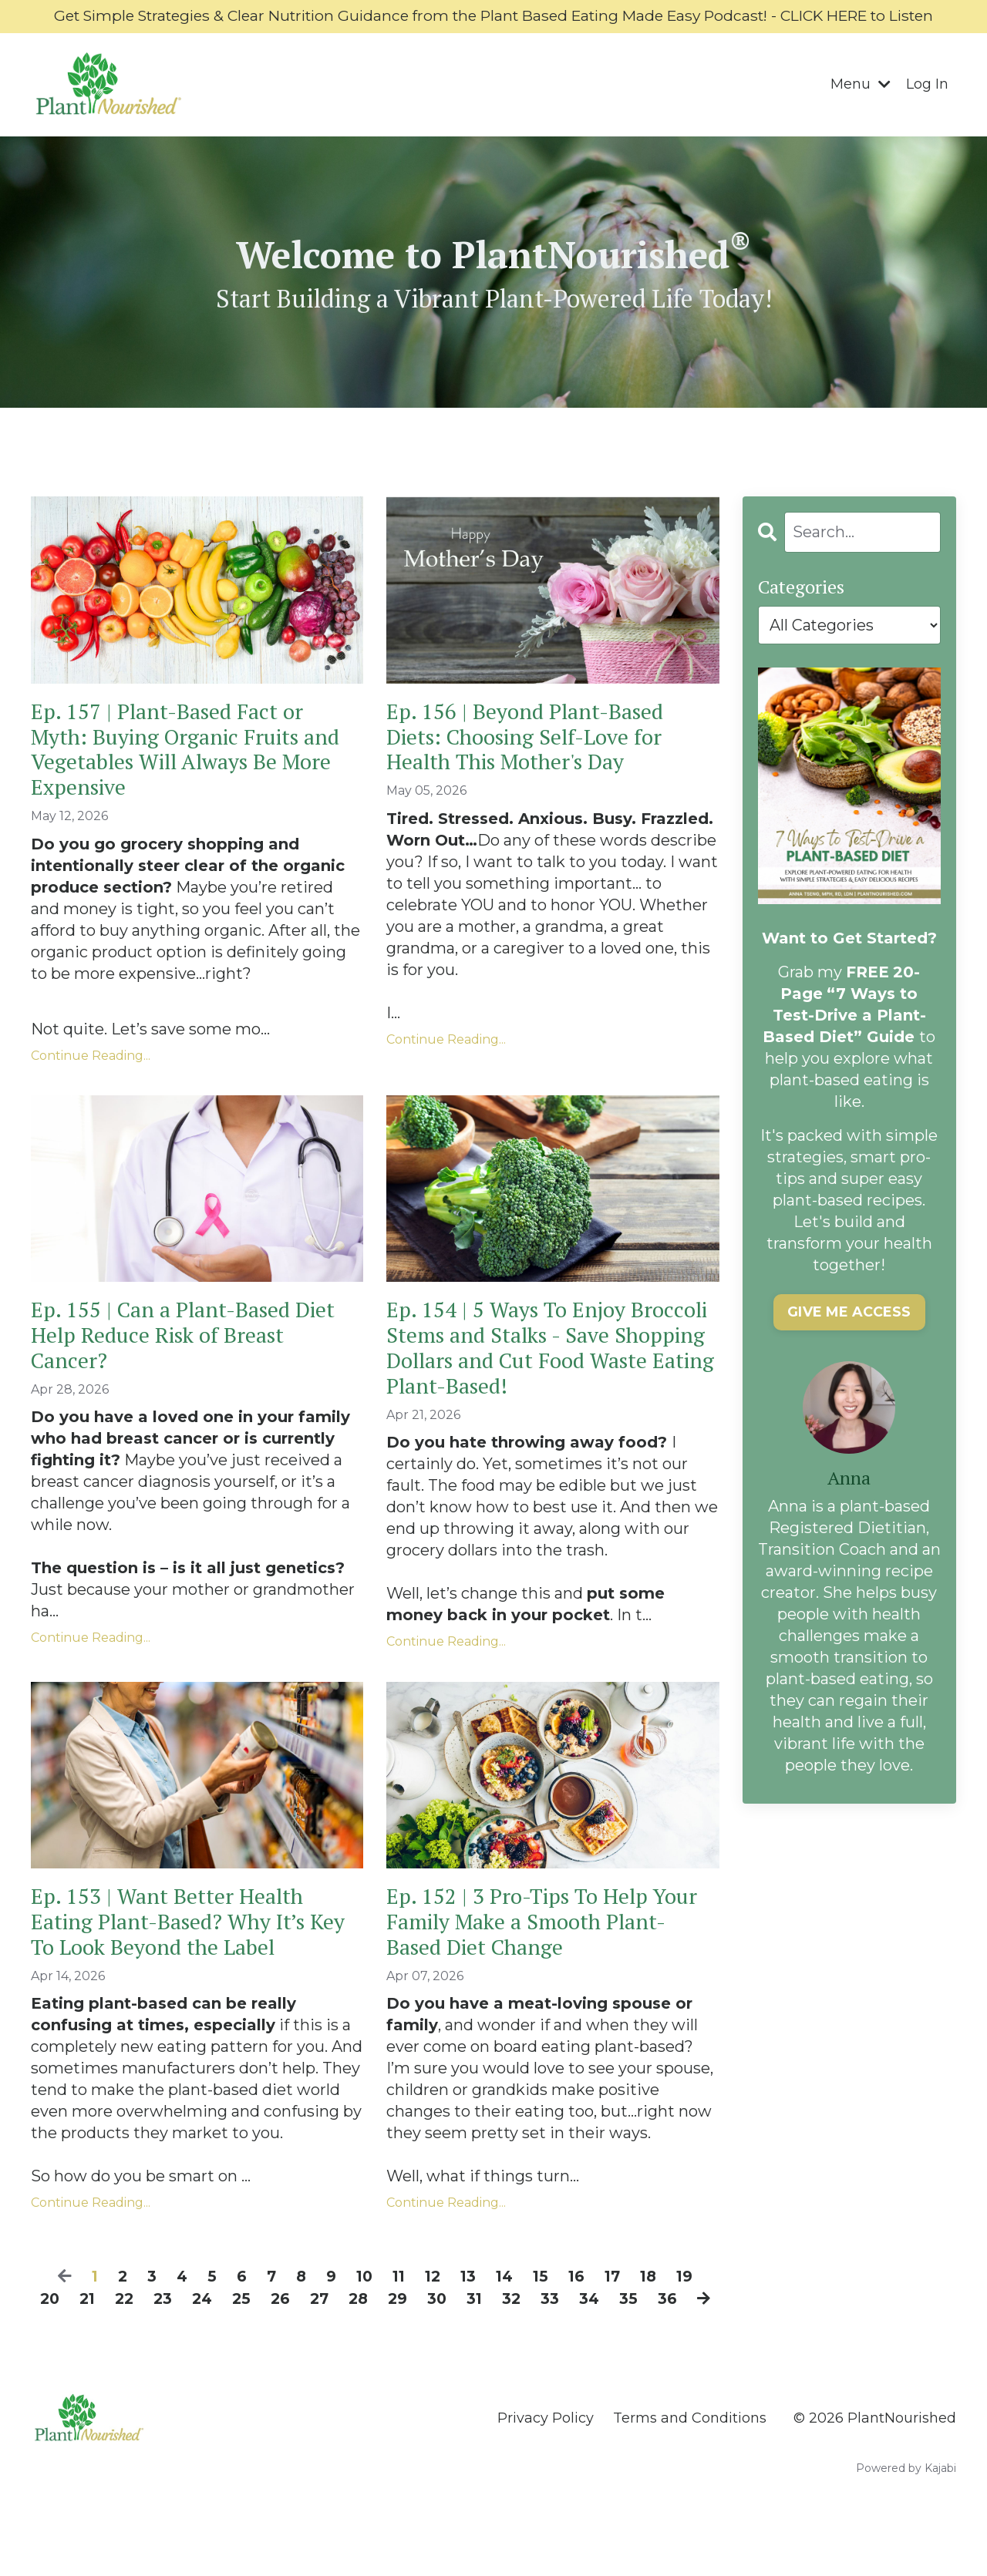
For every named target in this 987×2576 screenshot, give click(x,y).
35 (651, 2347)
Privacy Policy (545, 2486)
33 (573, 2347)
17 (616, 2325)
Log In (927, 106)
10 (360, 2325)
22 (137, 2347)
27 (337, 2347)
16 (579, 2325)
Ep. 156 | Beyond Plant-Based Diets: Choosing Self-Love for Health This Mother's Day (535, 762)
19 (690, 2325)
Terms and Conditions (689, 2486)
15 (542, 2325)
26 (297, 2347)
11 (396, 2325)
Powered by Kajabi (906, 2537)
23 (177, 2347)
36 (690, 2347)
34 (612, 2347)
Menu (860, 106)
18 (653, 2325)
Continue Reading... (90, 1086)
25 (257, 2347)
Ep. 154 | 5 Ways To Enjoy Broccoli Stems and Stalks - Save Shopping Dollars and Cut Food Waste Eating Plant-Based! (550, 1384)
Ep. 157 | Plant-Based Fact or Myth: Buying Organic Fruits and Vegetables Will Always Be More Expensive (186, 776)
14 (505, 2325)
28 (377, 2347)
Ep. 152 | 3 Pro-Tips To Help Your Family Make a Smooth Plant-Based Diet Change (529, 1967)
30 (458, 2347)
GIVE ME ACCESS (849, 1334)
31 (496, 2347)
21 (98, 2347)
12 (431, 2325)
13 (468, 2325)
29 (418, 2347)
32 (534, 2347)
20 (59, 2347)
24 (217, 2347)
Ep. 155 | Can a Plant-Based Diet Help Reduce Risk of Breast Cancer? (195, 1370)
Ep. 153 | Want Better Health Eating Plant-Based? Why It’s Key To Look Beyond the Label (182, 1967)
